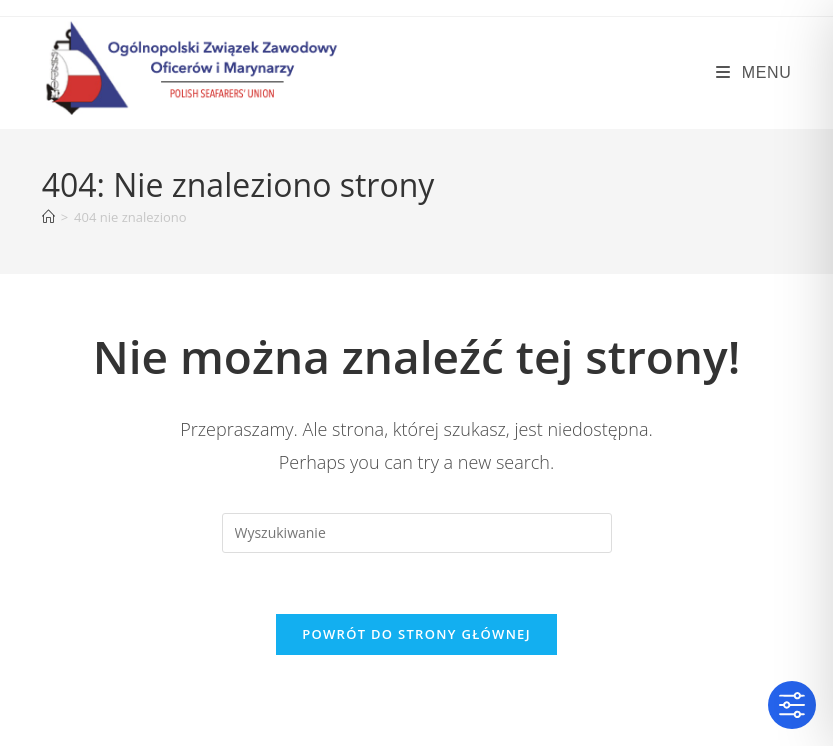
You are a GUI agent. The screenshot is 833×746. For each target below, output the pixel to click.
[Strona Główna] (48, 217)
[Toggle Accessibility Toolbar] (792, 705)
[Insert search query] (417, 533)
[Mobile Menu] (753, 72)
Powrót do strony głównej (416, 634)
